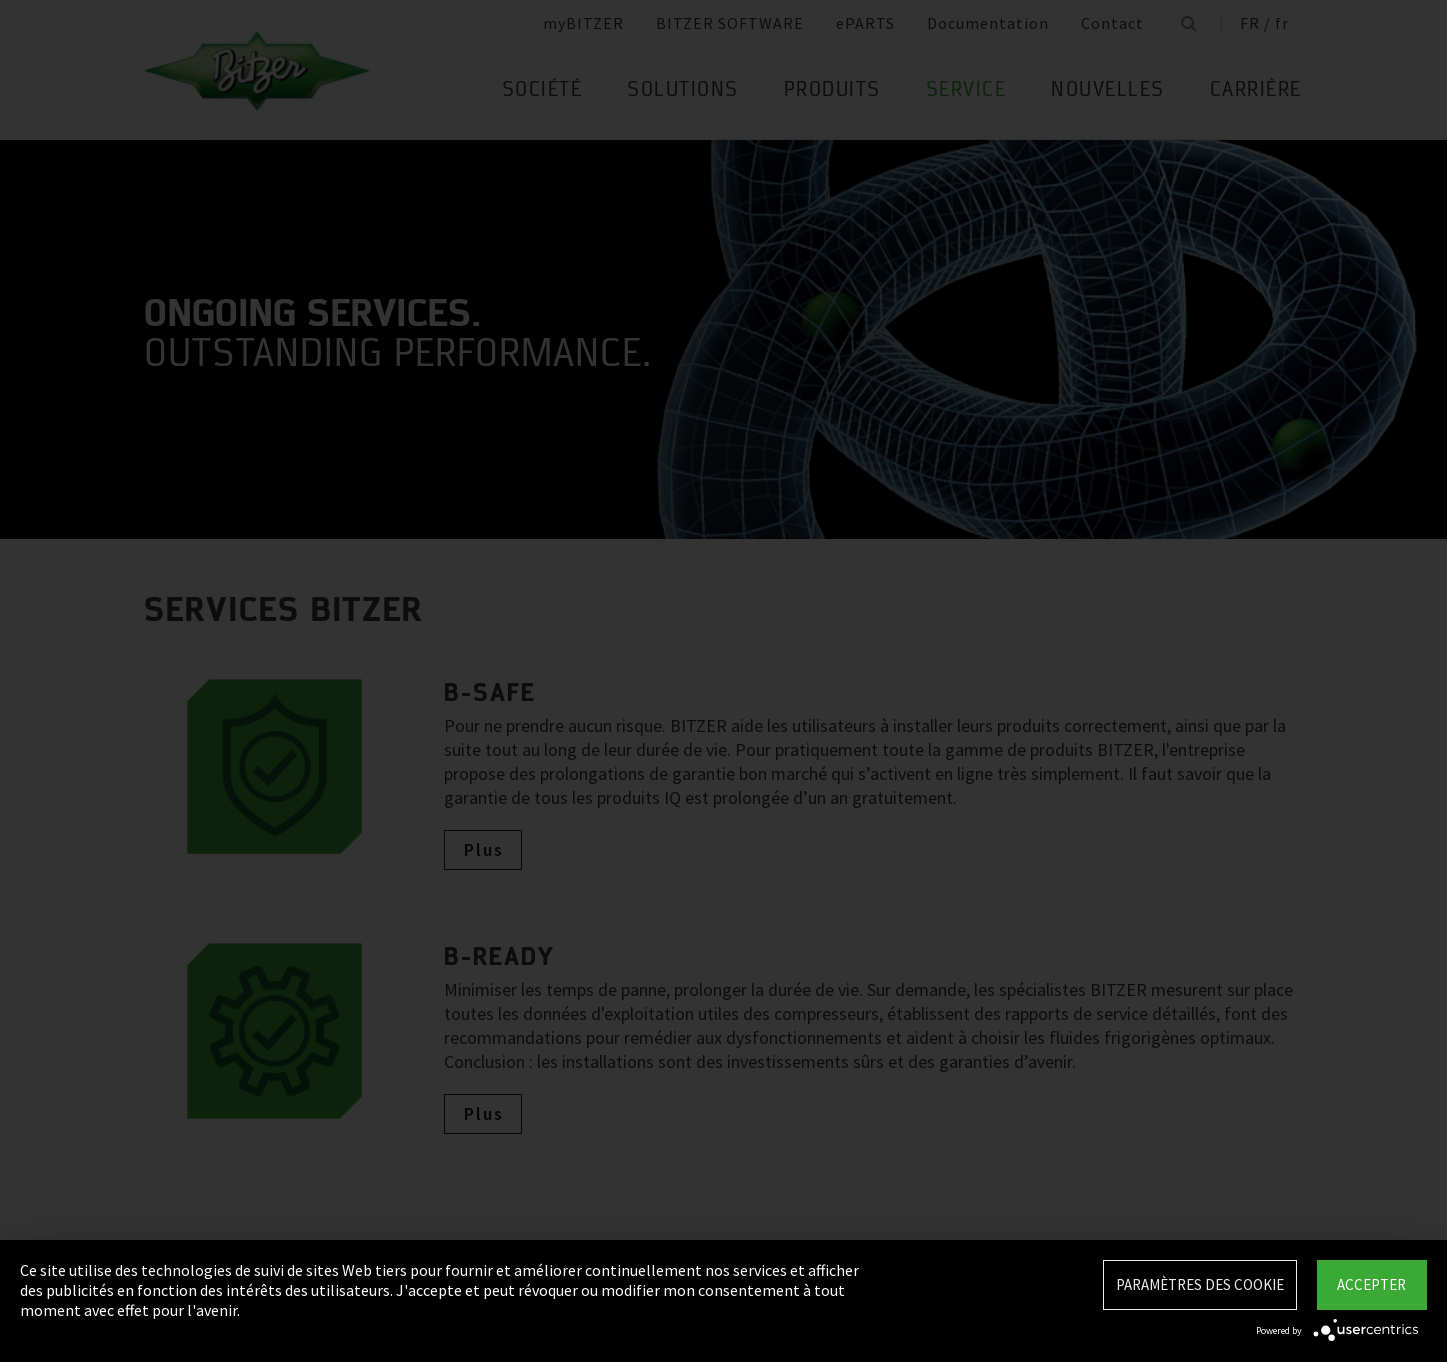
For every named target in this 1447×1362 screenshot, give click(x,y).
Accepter (1371, 1284)
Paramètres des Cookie (1200, 1284)
